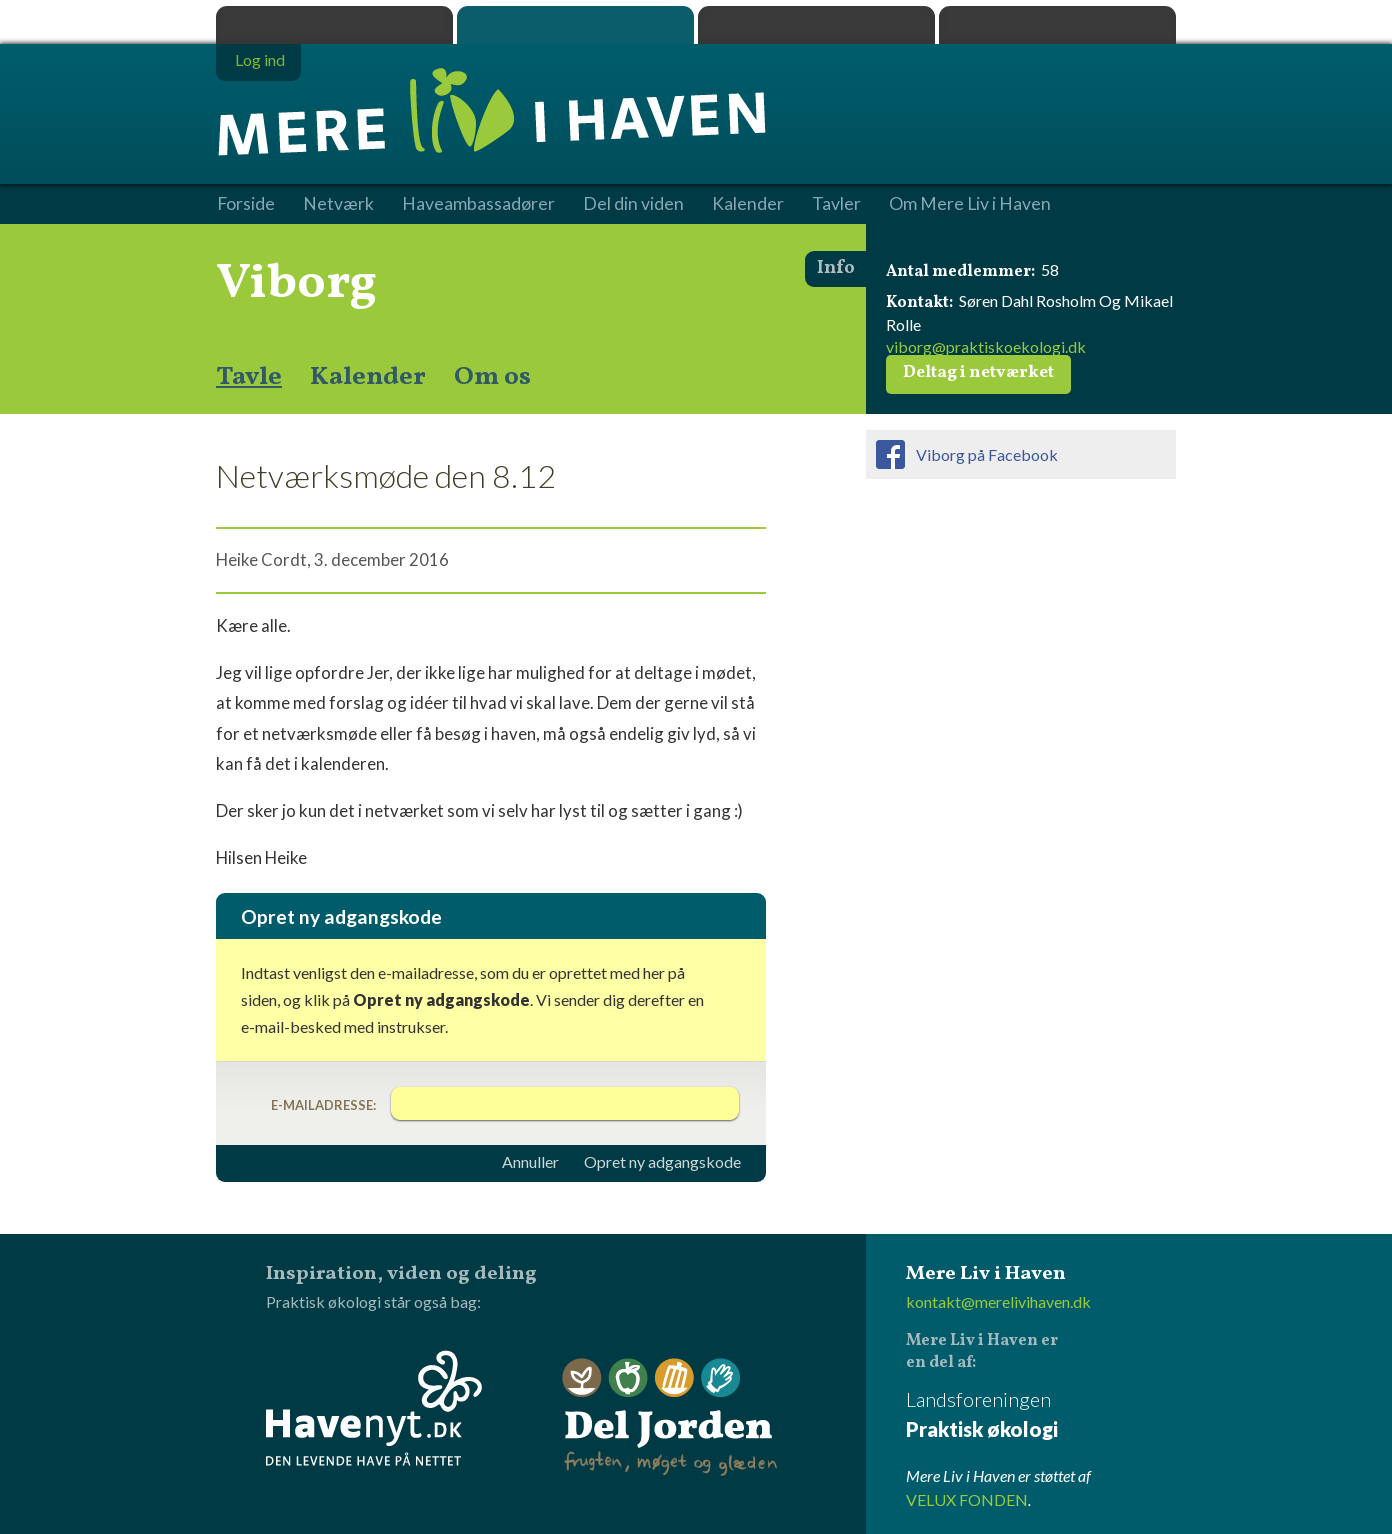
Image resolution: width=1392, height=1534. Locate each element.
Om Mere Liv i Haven (970, 204)
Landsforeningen (1041, 1415)
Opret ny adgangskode (662, 1162)
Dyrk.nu (816, 25)
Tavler (836, 204)
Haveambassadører (478, 204)
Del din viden (633, 204)
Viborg (296, 284)
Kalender (368, 377)
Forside (246, 204)
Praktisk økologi (334, 25)
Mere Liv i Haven (575, 25)
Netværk (338, 204)
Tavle (249, 377)
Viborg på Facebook (987, 454)
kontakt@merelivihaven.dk (998, 1301)
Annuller (530, 1162)
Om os (492, 377)
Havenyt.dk (1057, 25)
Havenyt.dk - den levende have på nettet (374, 1408)
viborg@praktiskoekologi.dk (986, 346)
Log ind (260, 59)
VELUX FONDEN (967, 1499)
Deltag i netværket (978, 373)
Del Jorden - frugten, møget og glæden (670, 1417)
